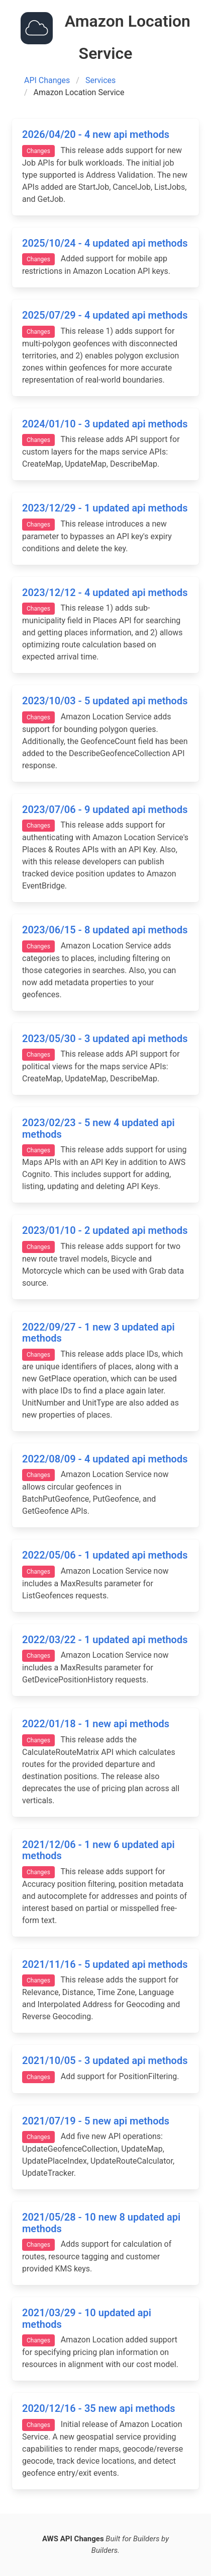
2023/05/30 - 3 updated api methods (104, 1039)
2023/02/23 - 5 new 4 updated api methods (98, 1128)
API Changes (47, 80)
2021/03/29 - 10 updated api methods (86, 2318)
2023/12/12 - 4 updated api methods (104, 592)
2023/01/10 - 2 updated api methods (104, 1230)
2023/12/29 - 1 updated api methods (104, 508)
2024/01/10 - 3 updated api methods (104, 424)
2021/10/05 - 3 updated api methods (104, 2060)
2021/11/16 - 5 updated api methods (104, 1964)
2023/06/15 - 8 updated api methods (104, 930)
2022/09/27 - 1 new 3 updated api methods (98, 1333)
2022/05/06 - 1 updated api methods (104, 1555)
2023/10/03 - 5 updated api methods (104, 701)
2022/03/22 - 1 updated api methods (104, 1640)
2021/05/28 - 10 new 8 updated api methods (101, 2223)
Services (100, 80)
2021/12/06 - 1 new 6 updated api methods (98, 1850)
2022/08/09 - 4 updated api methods (104, 1459)
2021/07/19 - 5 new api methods (95, 2121)
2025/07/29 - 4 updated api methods (104, 315)
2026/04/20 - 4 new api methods (95, 134)
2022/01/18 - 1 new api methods (95, 1724)
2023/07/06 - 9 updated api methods (104, 809)
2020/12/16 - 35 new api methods (98, 2408)
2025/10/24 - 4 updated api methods (104, 243)
